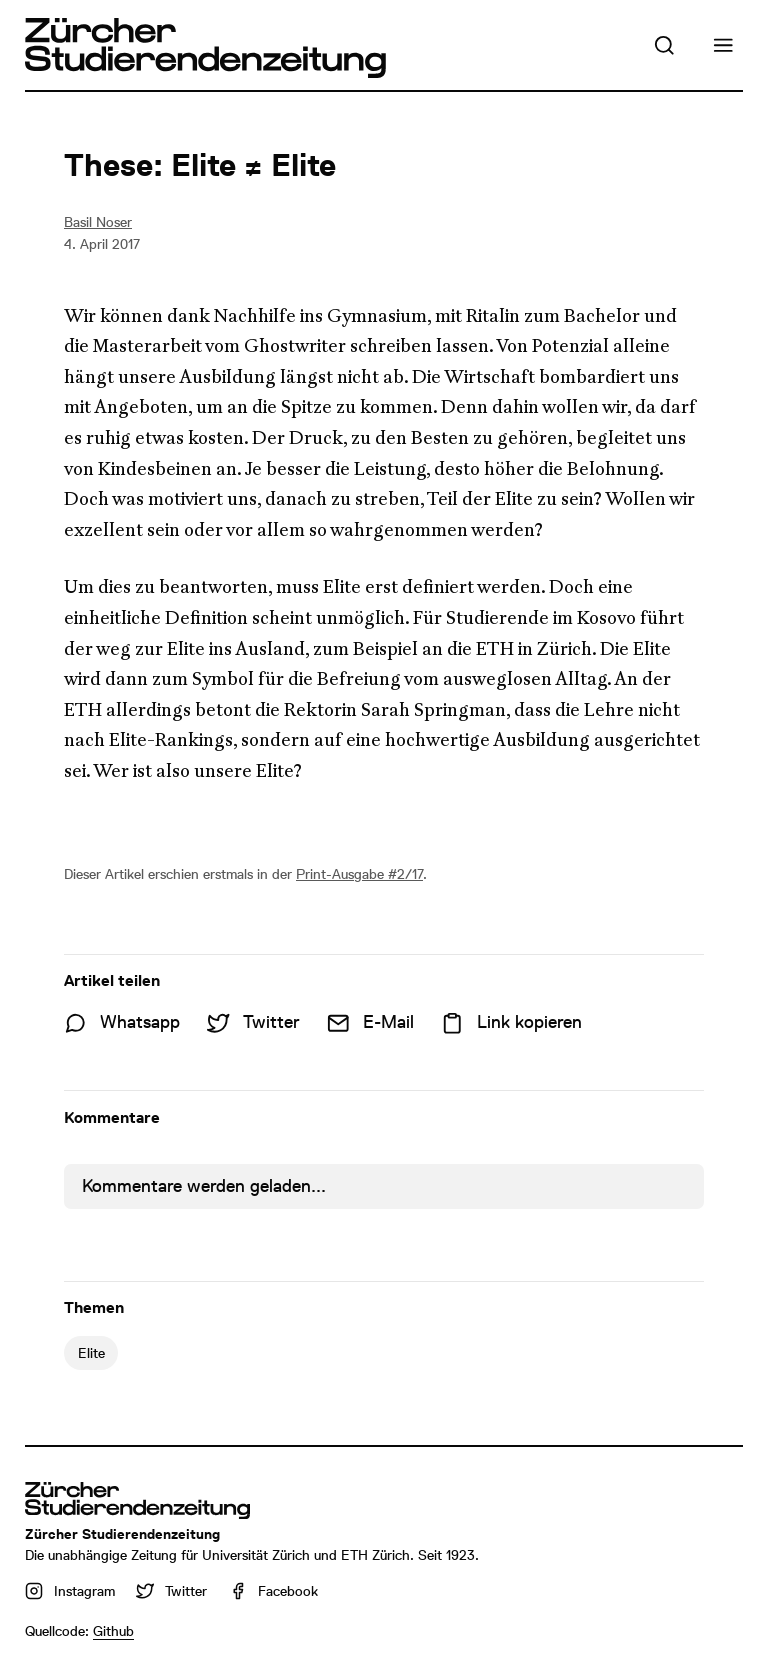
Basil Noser (98, 222)
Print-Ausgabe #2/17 (359, 874)
